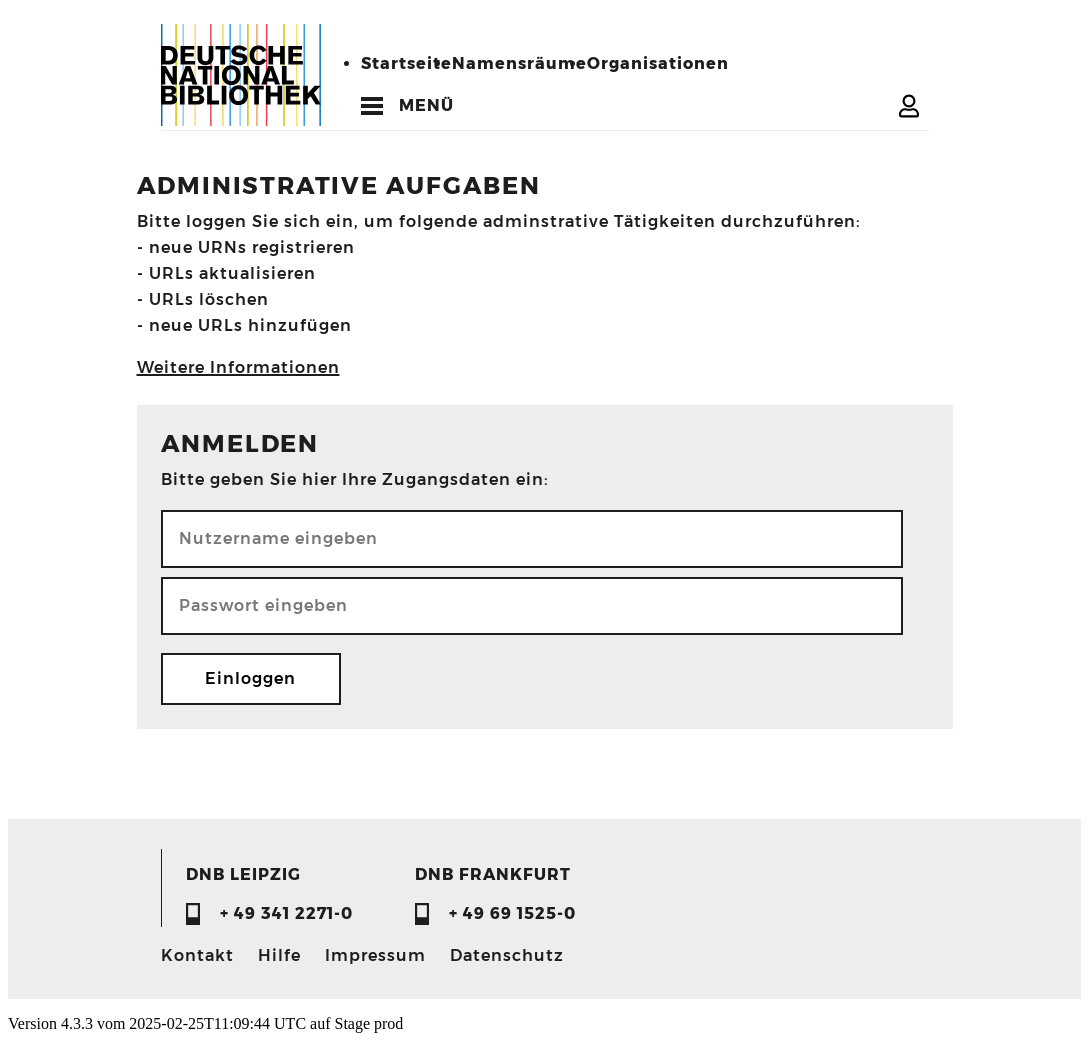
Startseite (406, 63)
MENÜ (426, 105)
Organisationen (658, 63)
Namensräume (519, 63)
